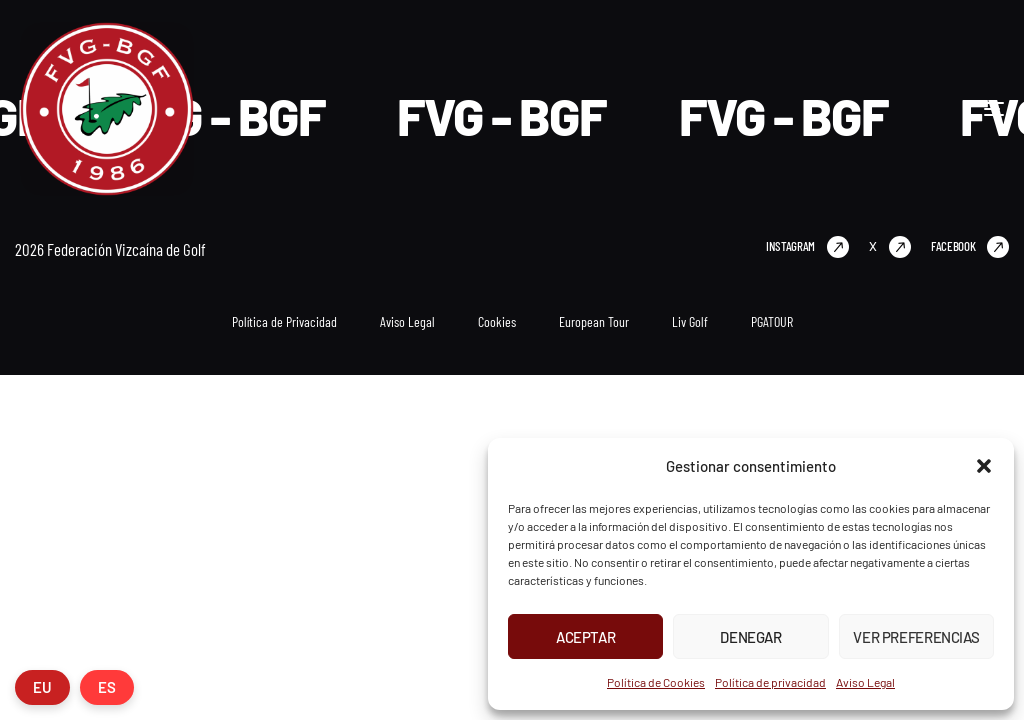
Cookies (497, 321)
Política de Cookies (656, 682)
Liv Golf (690, 321)
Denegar (750, 637)
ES (107, 687)
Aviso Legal (865, 682)
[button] (984, 466)
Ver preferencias (916, 637)
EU (42, 687)
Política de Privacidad (284, 321)
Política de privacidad (770, 682)
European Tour (594, 321)
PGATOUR (772, 321)
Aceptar (585, 637)
